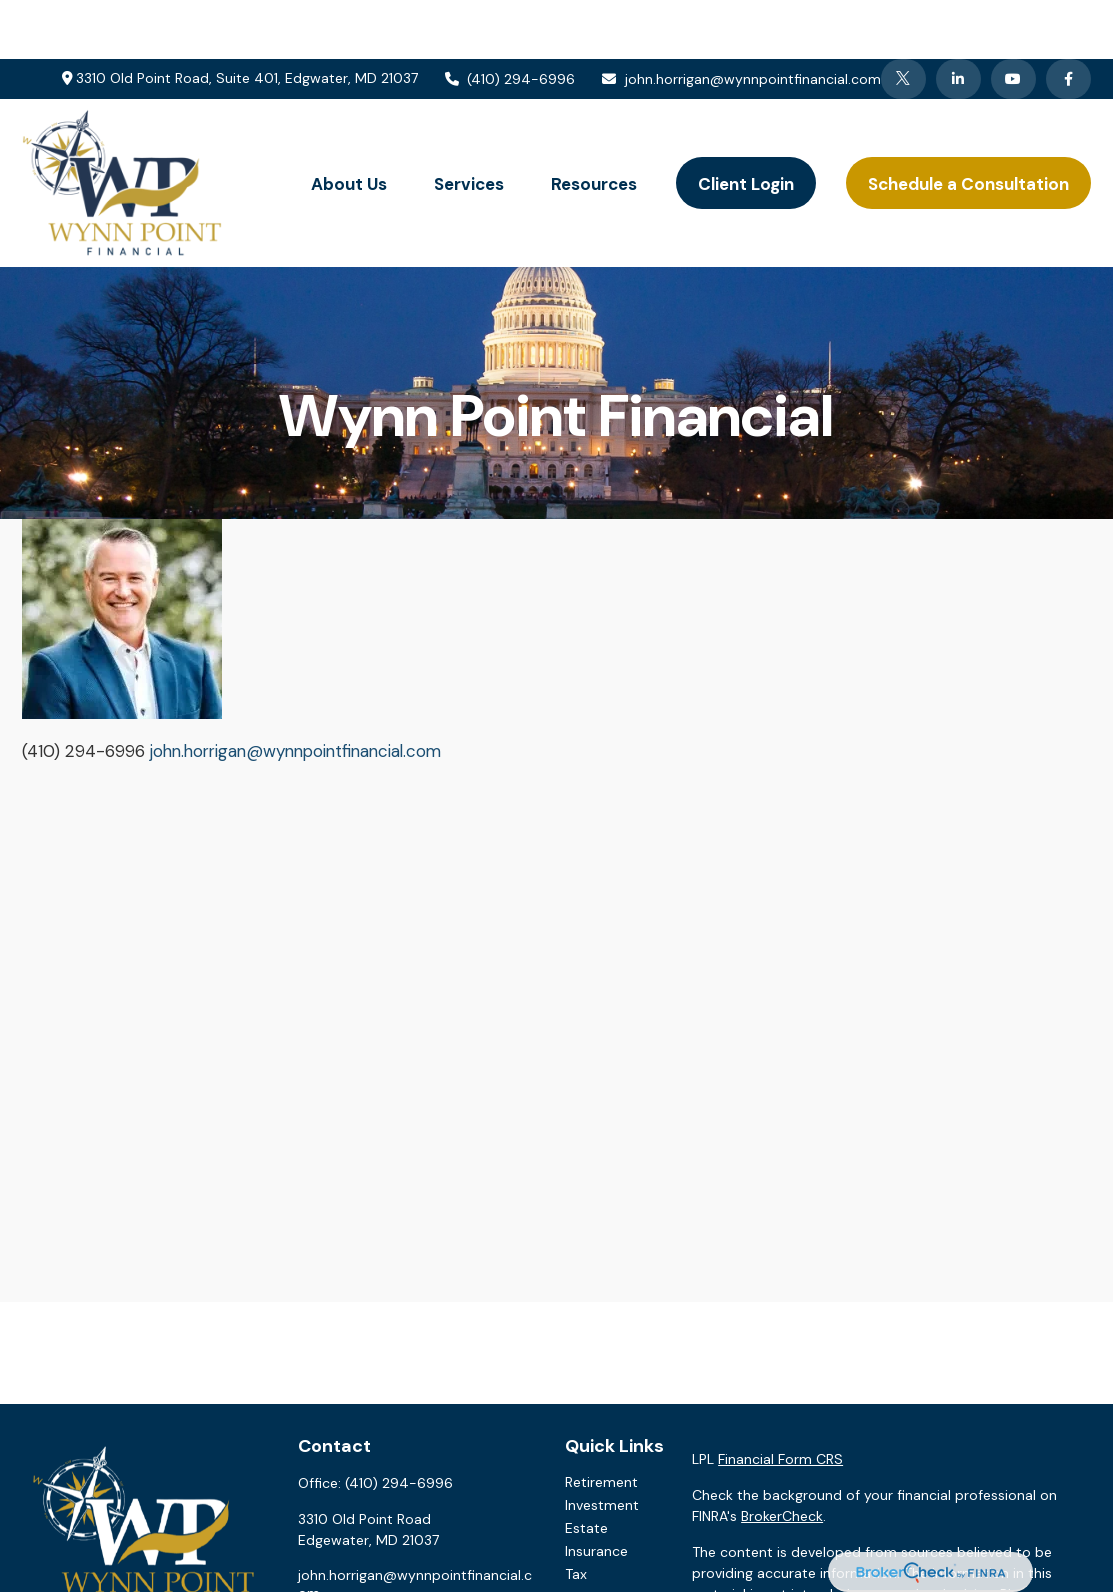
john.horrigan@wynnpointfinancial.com (740, 20)
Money (587, 1538)
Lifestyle (592, 1561)
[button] (349, 124)
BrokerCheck (782, 1457)
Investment (602, 1446)
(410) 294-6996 (509, 20)
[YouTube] (1013, 20)
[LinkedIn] (958, 20)
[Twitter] (903, 20)
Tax (576, 1515)
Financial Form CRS (780, 1400)
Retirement (601, 1423)
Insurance (596, 1492)
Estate (586, 1469)
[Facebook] (1068, 20)
